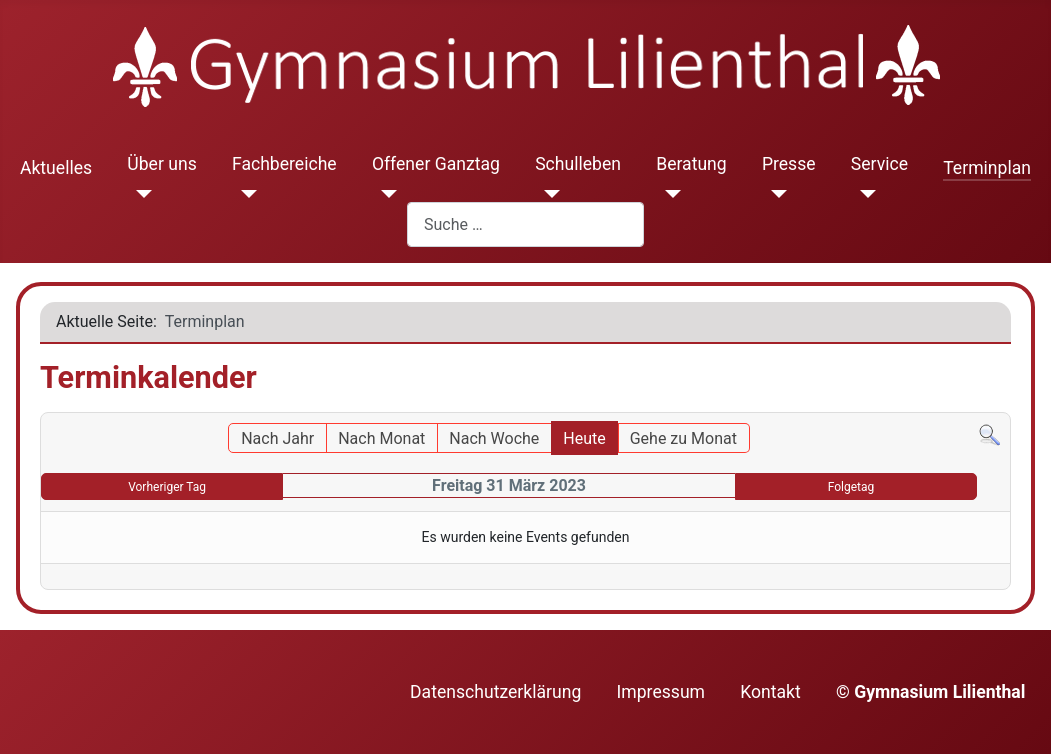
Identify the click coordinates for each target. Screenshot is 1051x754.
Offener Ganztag (436, 164)
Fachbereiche (284, 164)
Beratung (691, 164)
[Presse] (774, 194)
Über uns (161, 164)
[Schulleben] (547, 194)
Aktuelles (56, 168)
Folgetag (851, 487)
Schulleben (578, 164)
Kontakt (770, 692)
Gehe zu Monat (683, 438)
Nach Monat (381, 438)
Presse (789, 164)
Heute (584, 438)
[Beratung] (668, 194)
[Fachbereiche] (244, 194)
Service (879, 164)
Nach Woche (494, 438)
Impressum (661, 692)
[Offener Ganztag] (384, 194)
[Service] (863, 194)
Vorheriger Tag (167, 487)
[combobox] (525, 224)
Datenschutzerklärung (495, 692)
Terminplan (987, 168)
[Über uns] (139, 194)
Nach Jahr (277, 438)
